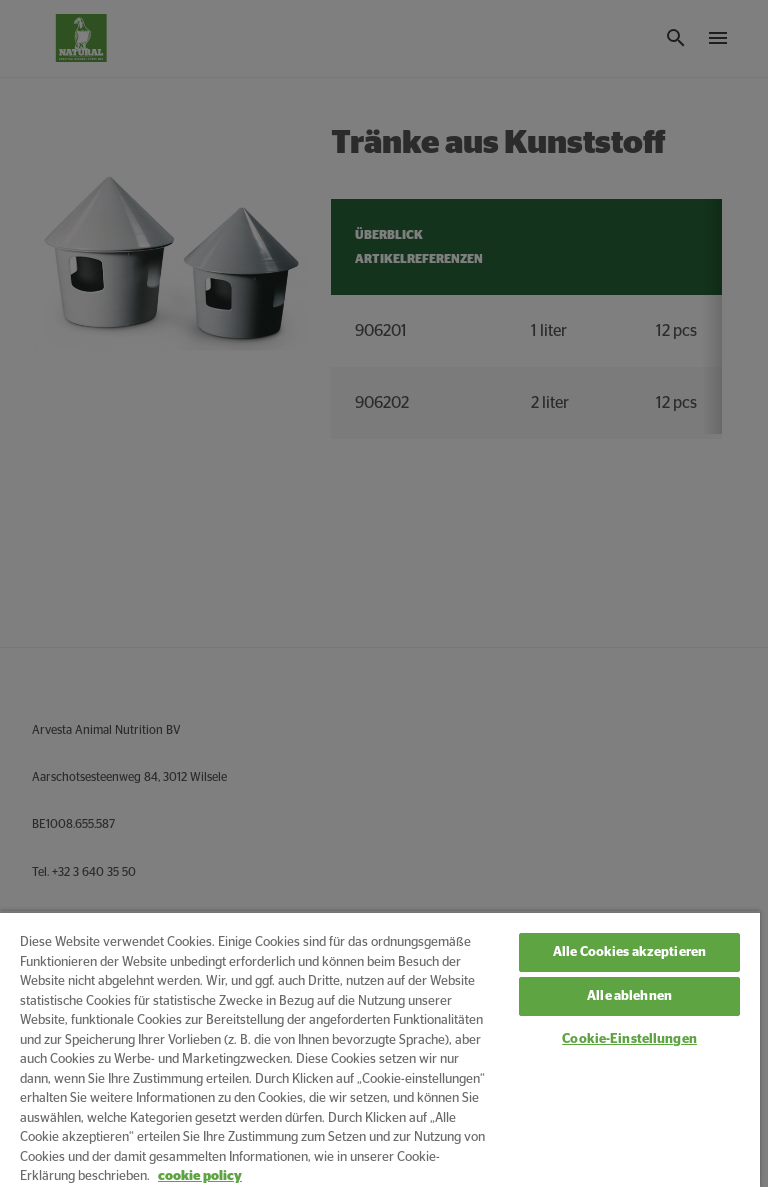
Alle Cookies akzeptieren (629, 952)
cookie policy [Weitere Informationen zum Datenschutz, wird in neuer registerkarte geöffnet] (200, 1176)
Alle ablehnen (629, 996)
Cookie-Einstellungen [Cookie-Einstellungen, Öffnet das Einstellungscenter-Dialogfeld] (629, 1039)
